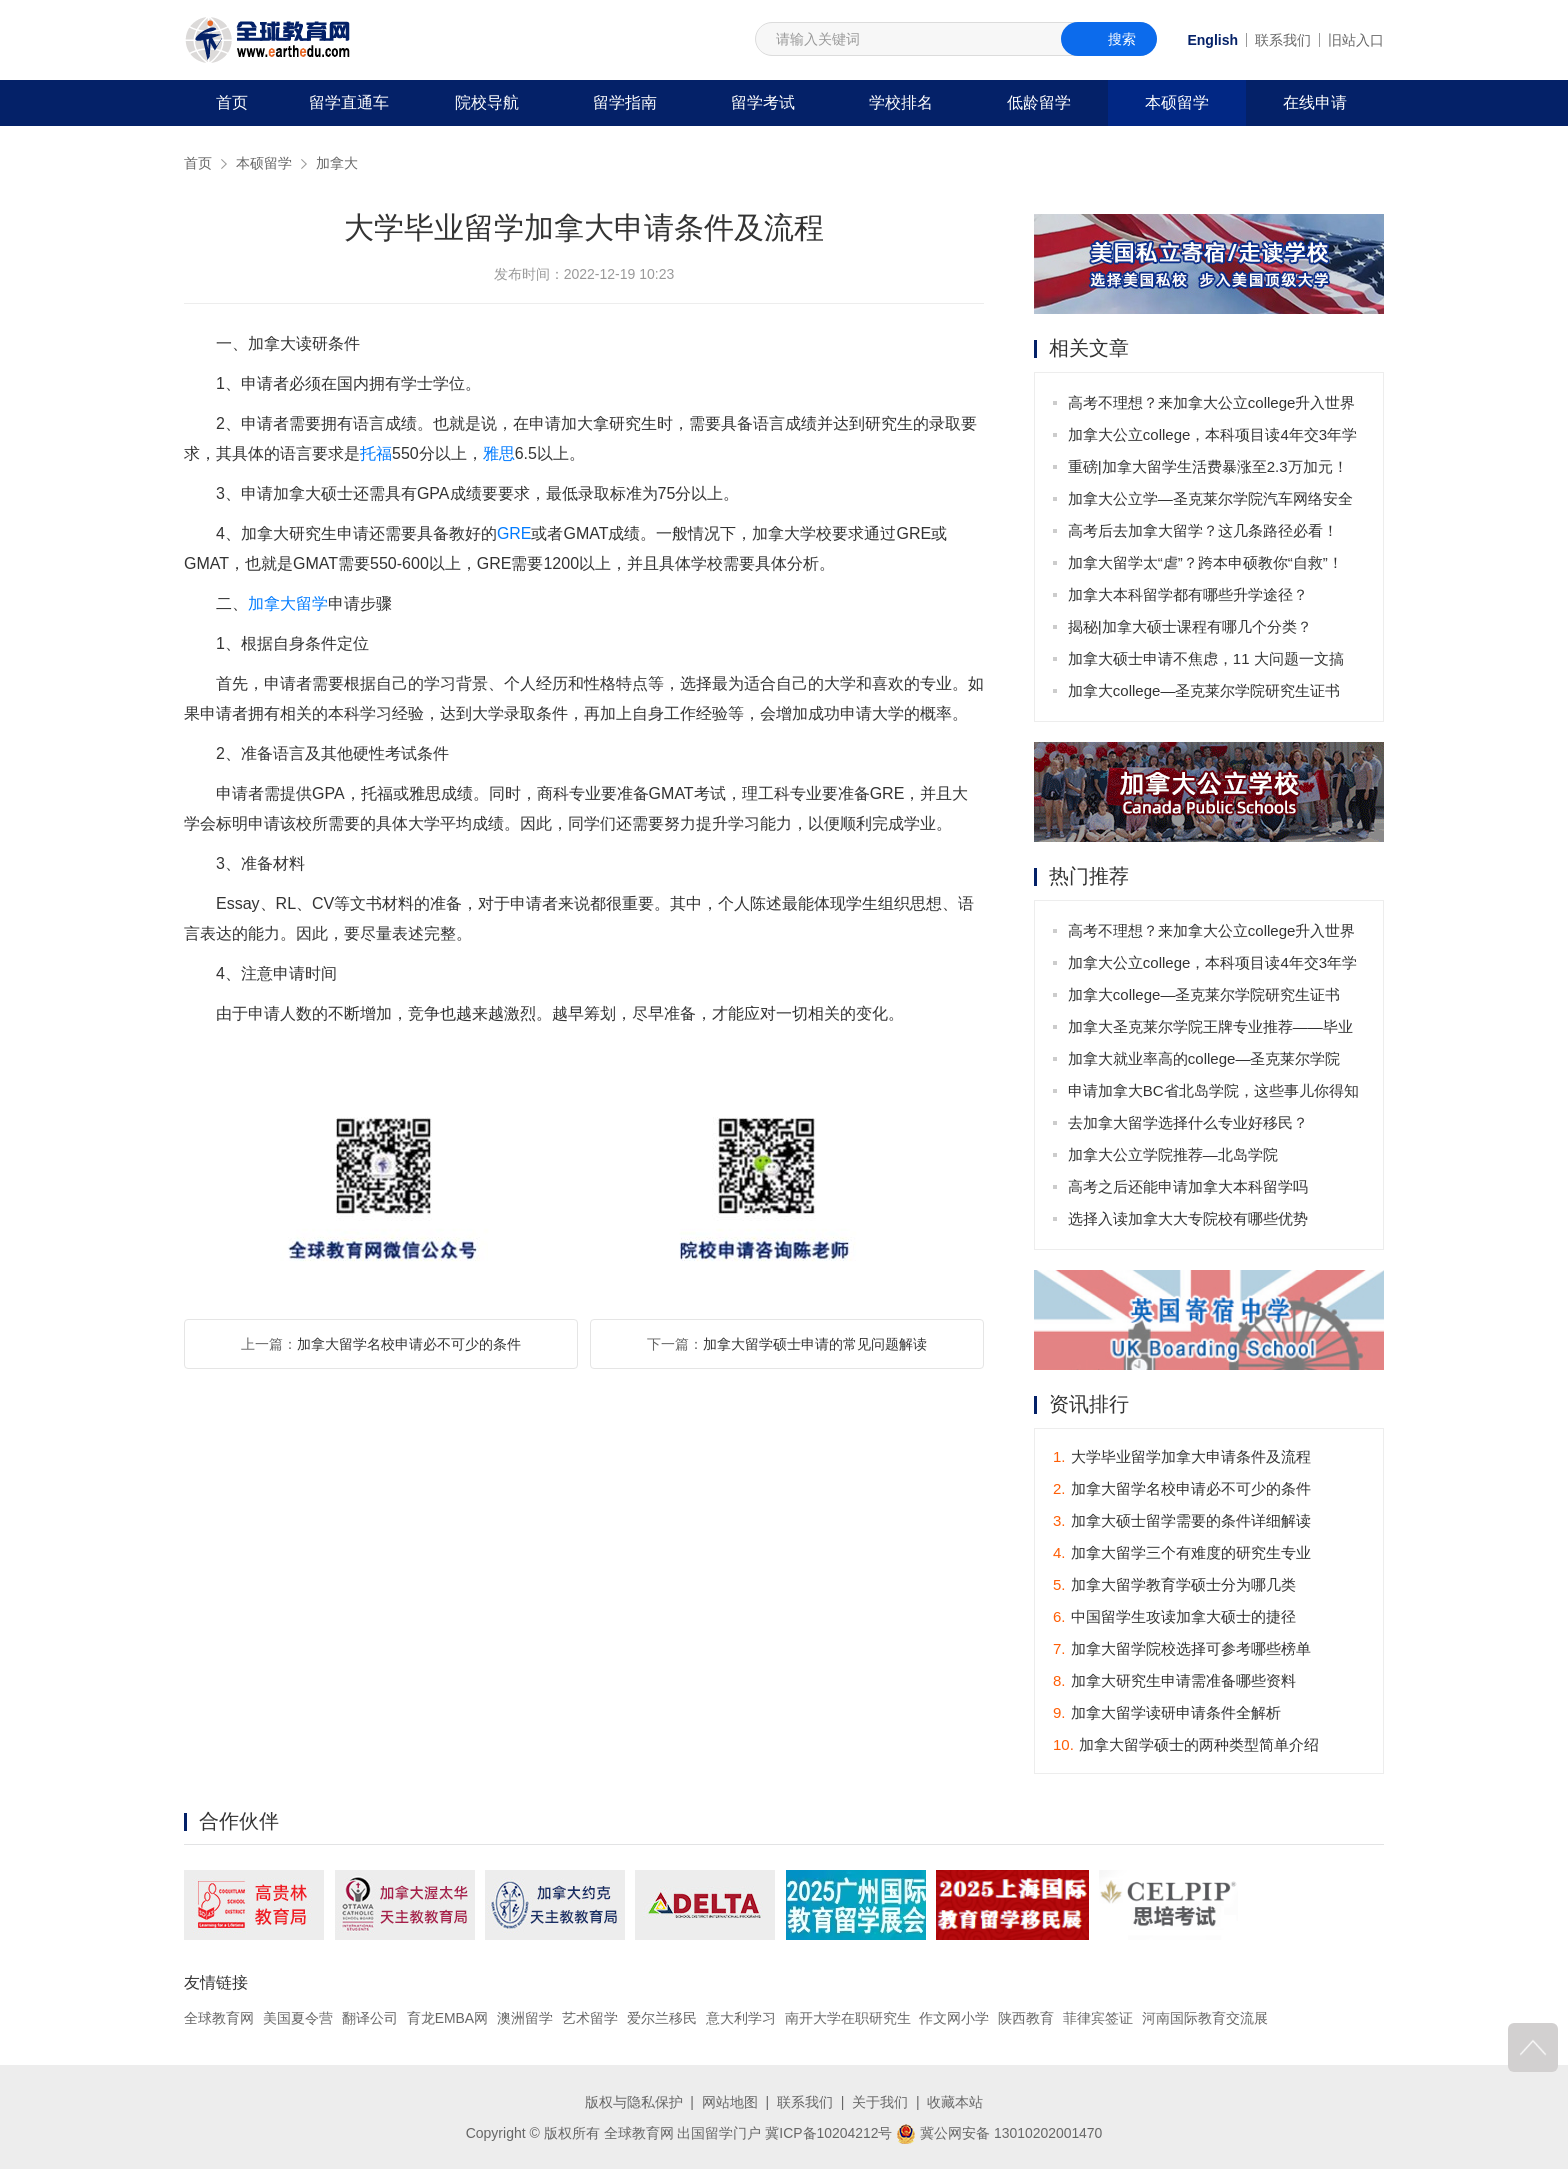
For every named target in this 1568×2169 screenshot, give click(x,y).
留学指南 (625, 102)
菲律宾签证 (1098, 2018)
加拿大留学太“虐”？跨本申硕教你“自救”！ (1205, 562)
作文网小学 (955, 2018)
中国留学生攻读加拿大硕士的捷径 (1174, 1616)
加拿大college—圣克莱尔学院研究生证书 (1204, 690)
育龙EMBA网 (448, 2018)
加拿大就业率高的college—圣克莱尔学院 (1204, 1058)
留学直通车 (349, 102)
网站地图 (730, 2102)
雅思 (499, 453)
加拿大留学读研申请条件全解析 (1167, 1712)
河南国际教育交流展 (1205, 2018)
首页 (232, 102)
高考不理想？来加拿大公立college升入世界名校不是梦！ (1212, 406)
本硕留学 (1177, 102)
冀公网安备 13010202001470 (999, 2132)
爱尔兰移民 (662, 2018)
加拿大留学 (288, 603)
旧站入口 (1356, 40)
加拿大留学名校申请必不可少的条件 (409, 1344)
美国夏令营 (298, 2018)
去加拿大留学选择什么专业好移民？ (1188, 1122)
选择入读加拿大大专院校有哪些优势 (1188, 1218)
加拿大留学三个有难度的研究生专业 (1182, 1552)
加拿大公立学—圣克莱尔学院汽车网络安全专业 (1210, 502)
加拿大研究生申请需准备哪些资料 (1174, 1680)
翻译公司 (370, 2018)
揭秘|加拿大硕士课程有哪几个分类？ (1190, 626)
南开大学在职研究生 (848, 2018)
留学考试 (763, 102)
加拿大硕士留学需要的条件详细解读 (1182, 1520)
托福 (376, 453)
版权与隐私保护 (634, 2102)
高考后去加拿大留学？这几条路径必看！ (1203, 530)
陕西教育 (1027, 2018)
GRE (514, 533)
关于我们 (880, 2102)
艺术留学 (590, 2018)
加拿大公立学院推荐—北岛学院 (1173, 1154)
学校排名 (901, 102)
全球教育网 (219, 2018)
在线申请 (1315, 102)
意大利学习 (741, 2018)
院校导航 (487, 102)
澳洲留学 (525, 2018)
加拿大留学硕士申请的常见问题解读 (815, 1344)
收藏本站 (955, 2102)
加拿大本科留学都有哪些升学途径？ (1188, 594)
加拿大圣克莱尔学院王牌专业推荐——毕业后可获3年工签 (1210, 1030)
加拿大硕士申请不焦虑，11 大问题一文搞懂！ (1206, 662)
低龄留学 (1039, 102)
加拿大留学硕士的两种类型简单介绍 (1186, 1744)
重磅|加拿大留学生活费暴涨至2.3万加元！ (1208, 466)
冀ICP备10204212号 (829, 2132)
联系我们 (1283, 40)
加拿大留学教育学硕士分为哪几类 (1174, 1584)
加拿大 (337, 163)
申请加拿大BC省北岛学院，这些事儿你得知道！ (1213, 1094)
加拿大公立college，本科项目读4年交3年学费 (1212, 438)
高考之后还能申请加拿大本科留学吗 (1188, 1186)
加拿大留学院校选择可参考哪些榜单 (1182, 1648)
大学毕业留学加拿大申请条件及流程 (1182, 1456)
